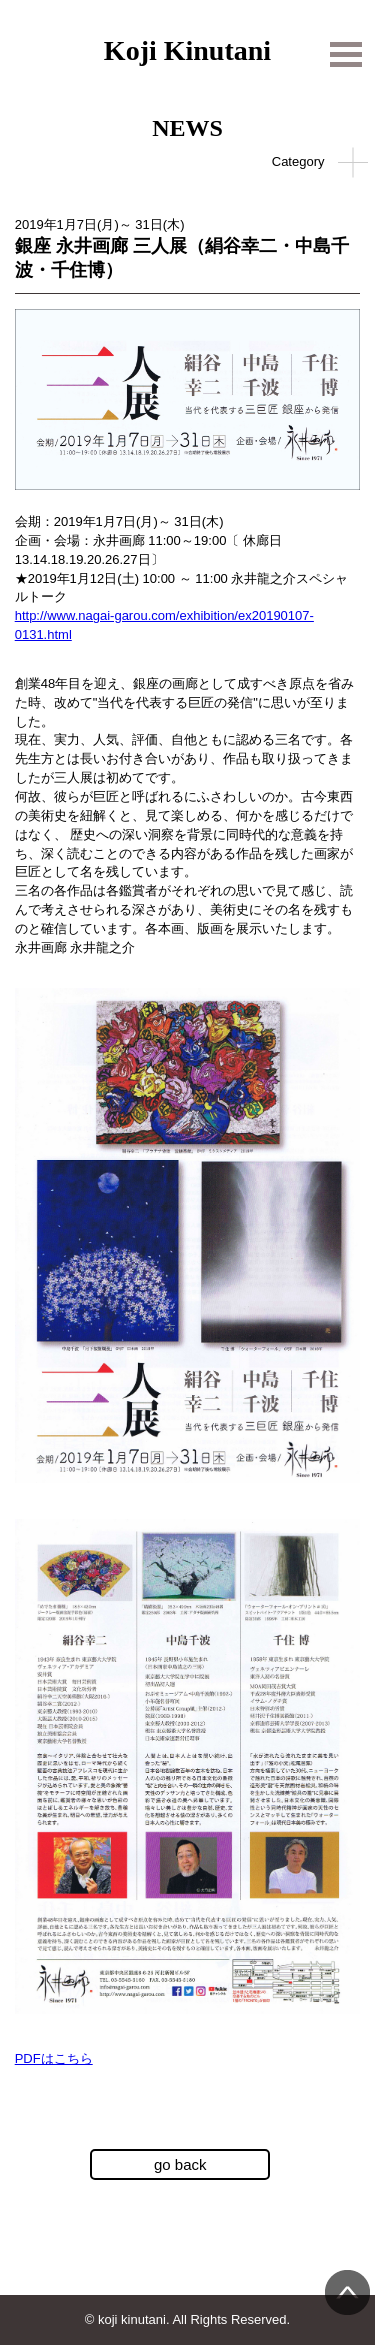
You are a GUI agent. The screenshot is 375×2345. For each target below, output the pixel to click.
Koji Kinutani (187, 45)
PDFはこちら (54, 2058)
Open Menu (346, 49)
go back (180, 2164)
